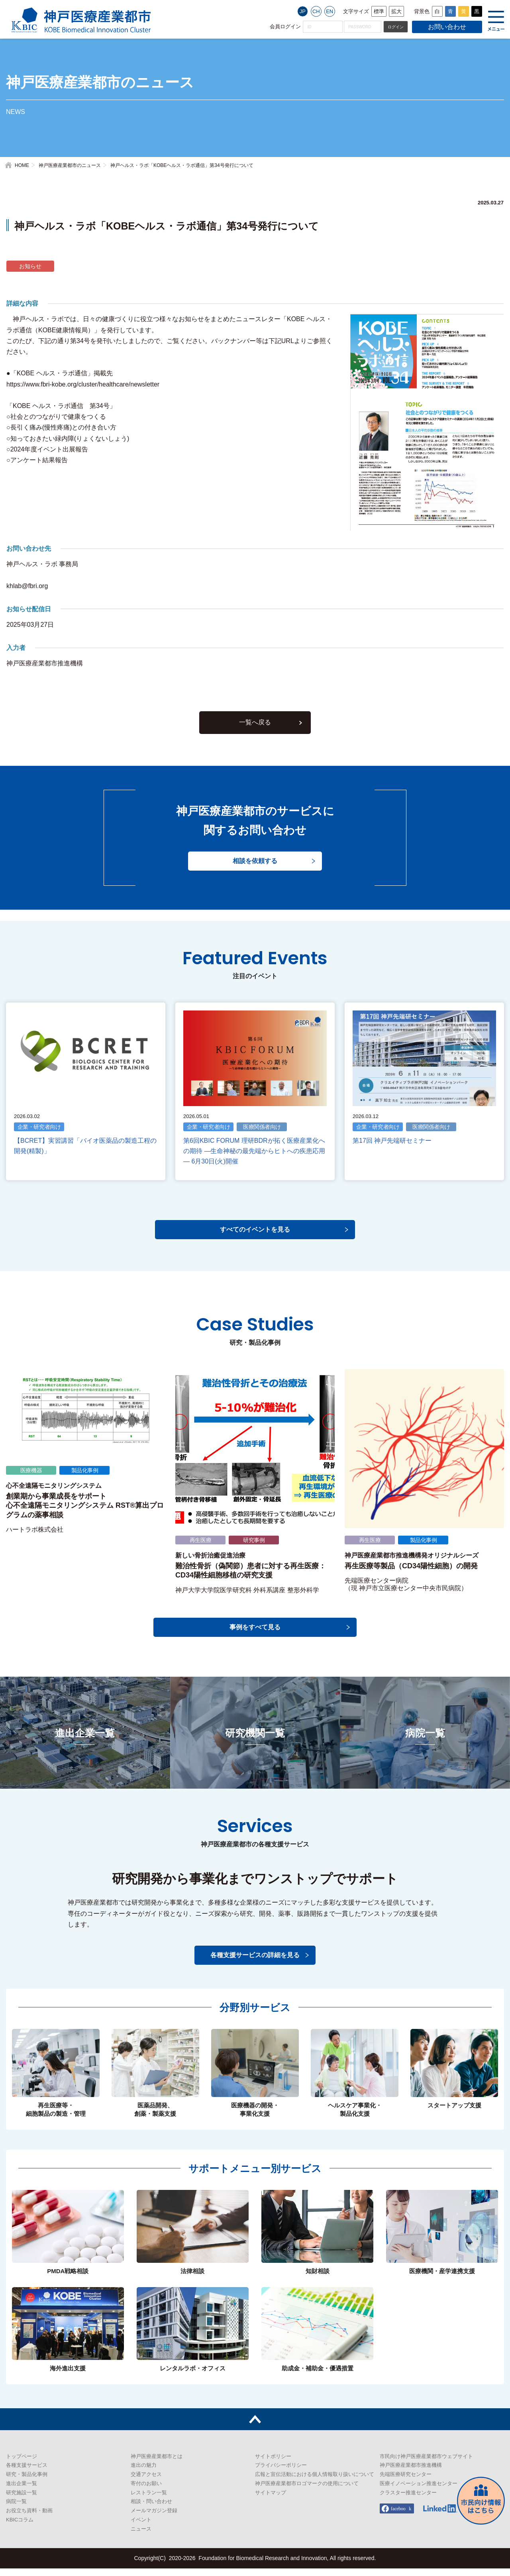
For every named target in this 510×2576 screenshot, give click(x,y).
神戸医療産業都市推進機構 (411, 2473)
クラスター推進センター (408, 2500)
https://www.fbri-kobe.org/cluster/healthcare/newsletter (82, 384)
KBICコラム (19, 2527)
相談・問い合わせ (151, 2509)
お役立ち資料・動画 (29, 2518)
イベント (141, 2527)
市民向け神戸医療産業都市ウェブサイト (426, 2464)
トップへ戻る (255, 2427)
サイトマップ (270, 2500)
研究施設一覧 (21, 2500)
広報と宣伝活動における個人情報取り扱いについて (314, 2482)
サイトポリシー (273, 2464)
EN (329, 11)
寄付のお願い (146, 2491)
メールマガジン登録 (154, 2518)
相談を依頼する (255, 872)
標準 (379, 11)
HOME (22, 165)
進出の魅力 (144, 2473)
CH (316, 11)
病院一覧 (16, 2509)
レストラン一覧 (149, 2500)
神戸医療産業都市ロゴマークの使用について (307, 2491)
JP (303, 11)
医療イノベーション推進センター (418, 2491)
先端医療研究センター (406, 2482)
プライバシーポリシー (281, 2473)
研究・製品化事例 (26, 2482)
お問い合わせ (447, 27)
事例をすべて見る (255, 1634)
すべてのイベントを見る (255, 1237)
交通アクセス (146, 2482)
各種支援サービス (26, 2473)
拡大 (396, 11)
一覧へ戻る (255, 732)
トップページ (21, 2464)
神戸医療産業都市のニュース (70, 165)
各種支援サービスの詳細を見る (255, 1962)
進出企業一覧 (21, 2491)
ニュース (141, 2536)
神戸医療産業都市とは (156, 2464)
